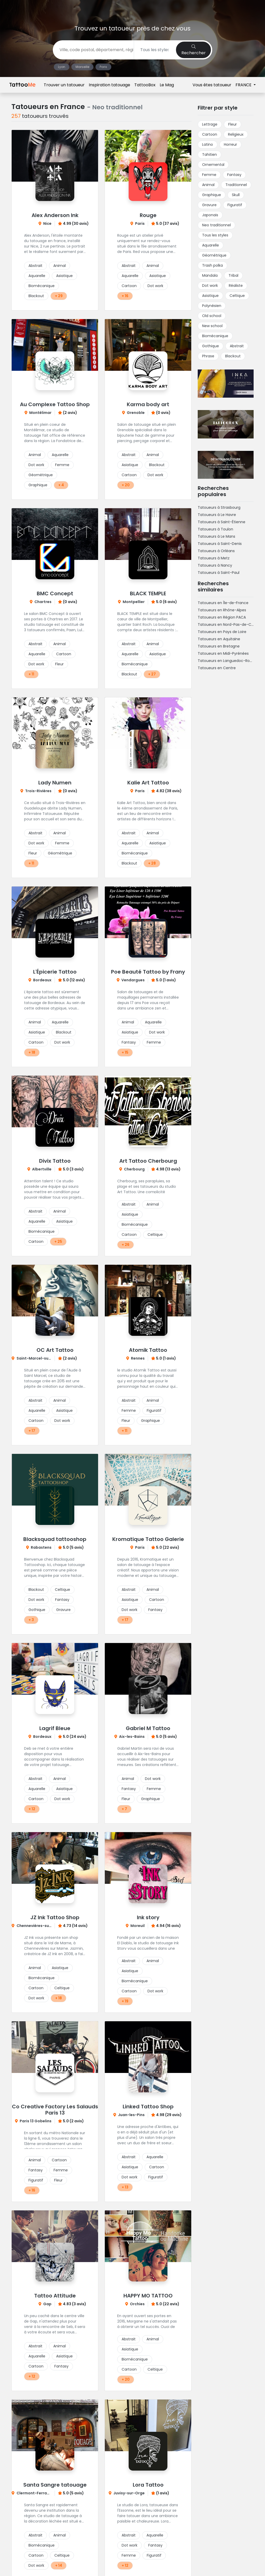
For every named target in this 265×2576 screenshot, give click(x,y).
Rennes (138, 1358)
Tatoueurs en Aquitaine (219, 639)
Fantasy (129, 1042)
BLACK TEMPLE (148, 593)
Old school (211, 315)
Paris (103, 67)
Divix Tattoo (55, 1160)
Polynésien (211, 305)
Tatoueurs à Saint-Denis (220, 543)
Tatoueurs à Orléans (216, 550)
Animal (59, 265)
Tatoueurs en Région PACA (222, 617)
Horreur (230, 144)
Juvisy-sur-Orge (129, 2493)
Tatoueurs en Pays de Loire (222, 631)
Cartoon (129, 285)
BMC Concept (55, 593)
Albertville (41, 1169)
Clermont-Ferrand (34, 2493)
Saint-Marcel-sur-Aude (39, 1358)
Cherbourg (134, 1169)
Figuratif (154, 1410)
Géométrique (40, 474)
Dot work (155, 285)
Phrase (208, 356)
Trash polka (212, 265)
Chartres (42, 601)
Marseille (82, 67)
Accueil (18, 83)
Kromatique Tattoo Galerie (148, 1539)
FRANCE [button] (244, 8)
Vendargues (133, 980)
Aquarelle (36, 275)
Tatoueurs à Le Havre (217, 514)
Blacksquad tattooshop (54, 1539)
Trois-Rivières (38, 790)
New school (212, 325)
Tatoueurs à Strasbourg (219, 507)
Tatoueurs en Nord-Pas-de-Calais (228, 624)
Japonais (210, 215)
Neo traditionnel (216, 225)
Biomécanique (41, 285)
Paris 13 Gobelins (35, 2121)
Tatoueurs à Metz (214, 558)
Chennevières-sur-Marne (41, 1925)
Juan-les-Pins (131, 2114)
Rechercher (193, 50)
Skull (236, 194)
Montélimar (40, 412)
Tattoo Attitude (55, 2295)
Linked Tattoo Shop (148, 2106)
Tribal (233, 275)
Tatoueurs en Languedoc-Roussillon (230, 660)
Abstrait (35, 265)
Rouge (148, 215)
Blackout (36, 295)
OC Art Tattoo (54, 1350)
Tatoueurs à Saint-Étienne (221, 522)
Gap (47, 2304)
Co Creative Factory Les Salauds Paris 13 (55, 2109)
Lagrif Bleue (54, 1728)
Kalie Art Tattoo (148, 782)
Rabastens (41, 1547)
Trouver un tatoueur (64, 8)
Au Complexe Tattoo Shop (55, 404)
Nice (47, 223)
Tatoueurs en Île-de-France (223, 602)
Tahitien (209, 154)
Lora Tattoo (148, 2484)
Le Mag (167, 8)
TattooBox (145, 8)
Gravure (63, 1609)
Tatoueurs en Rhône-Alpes (222, 610)
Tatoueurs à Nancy (215, 565)
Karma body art (148, 404)
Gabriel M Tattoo (148, 1728)
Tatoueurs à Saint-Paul (218, 572)
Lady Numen (54, 782)
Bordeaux (42, 980)
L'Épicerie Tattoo (55, 971)
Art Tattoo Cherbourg (148, 1160)
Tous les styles (215, 235)
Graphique (37, 485)
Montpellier (134, 601)
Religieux (236, 134)
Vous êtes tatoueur (212, 8)
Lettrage (209, 124)
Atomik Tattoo (148, 1350)
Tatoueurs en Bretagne (219, 646)
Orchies (137, 2304)
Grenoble (136, 412)
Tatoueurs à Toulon (215, 529)
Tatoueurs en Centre (217, 667)
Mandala (210, 275)
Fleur (59, 664)
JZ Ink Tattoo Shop (54, 1917)
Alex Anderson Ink (55, 215)
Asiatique (64, 275)
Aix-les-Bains (132, 1736)
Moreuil (137, 1925)
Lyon (61, 67)
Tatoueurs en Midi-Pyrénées (223, 653)
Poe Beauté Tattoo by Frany (148, 971)
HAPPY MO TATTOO (148, 2295)
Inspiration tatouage (109, 8)
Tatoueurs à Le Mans (216, 536)
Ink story (148, 1917)
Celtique (155, 1234)
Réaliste (236, 285)
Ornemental (213, 164)
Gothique (36, 1609)
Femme (62, 464)
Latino (207, 144)
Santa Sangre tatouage (55, 2484)
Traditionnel (236, 184)
